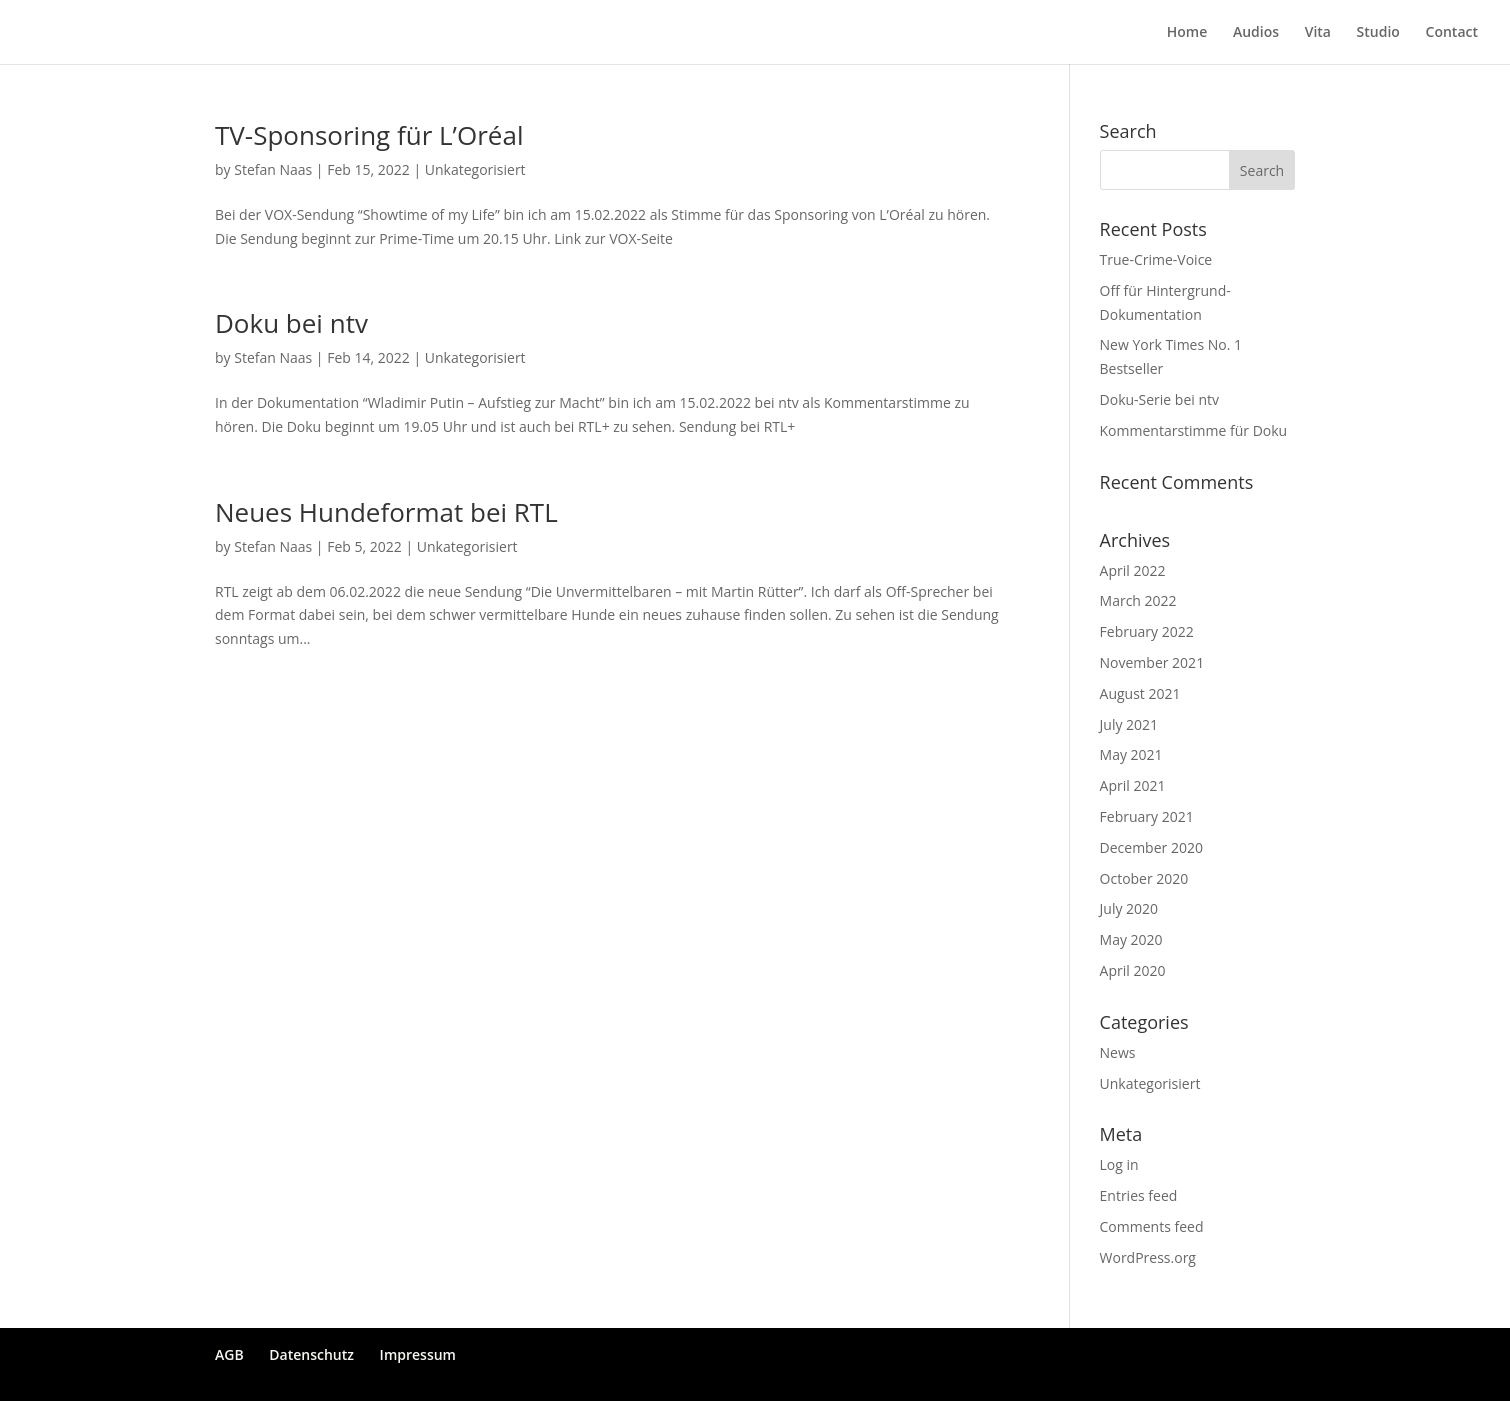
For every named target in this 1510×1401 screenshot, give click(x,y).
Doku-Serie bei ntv (1160, 399)
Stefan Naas (273, 169)
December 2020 (1151, 847)
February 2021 (1147, 816)
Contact (1452, 33)
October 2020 (1144, 878)
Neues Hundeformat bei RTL (386, 512)
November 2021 (1152, 662)
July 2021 (1129, 724)
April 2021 (1133, 785)
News (1118, 1052)
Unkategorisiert (475, 169)
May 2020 (1131, 939)
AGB (229, 1354)
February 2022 (1147, 631)
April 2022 (1133, 570)
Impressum (418, 1354)
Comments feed (1152, 1226)
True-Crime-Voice (1156, 259)
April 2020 (1133, 970)
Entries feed (1139, 1195)
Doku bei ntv (291, 323)
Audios (1256, 33)
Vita (1318, 33)
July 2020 (1129, 908)
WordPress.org (1148, 1257)
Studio (1378, 33)
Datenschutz (311, 1354)
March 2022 (1138, 600)
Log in (1119, 1164)
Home (1187, 33)
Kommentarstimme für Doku (1194, 430)
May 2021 (1131, 754)
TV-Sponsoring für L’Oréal (369, 135)
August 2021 (1140, 693)
